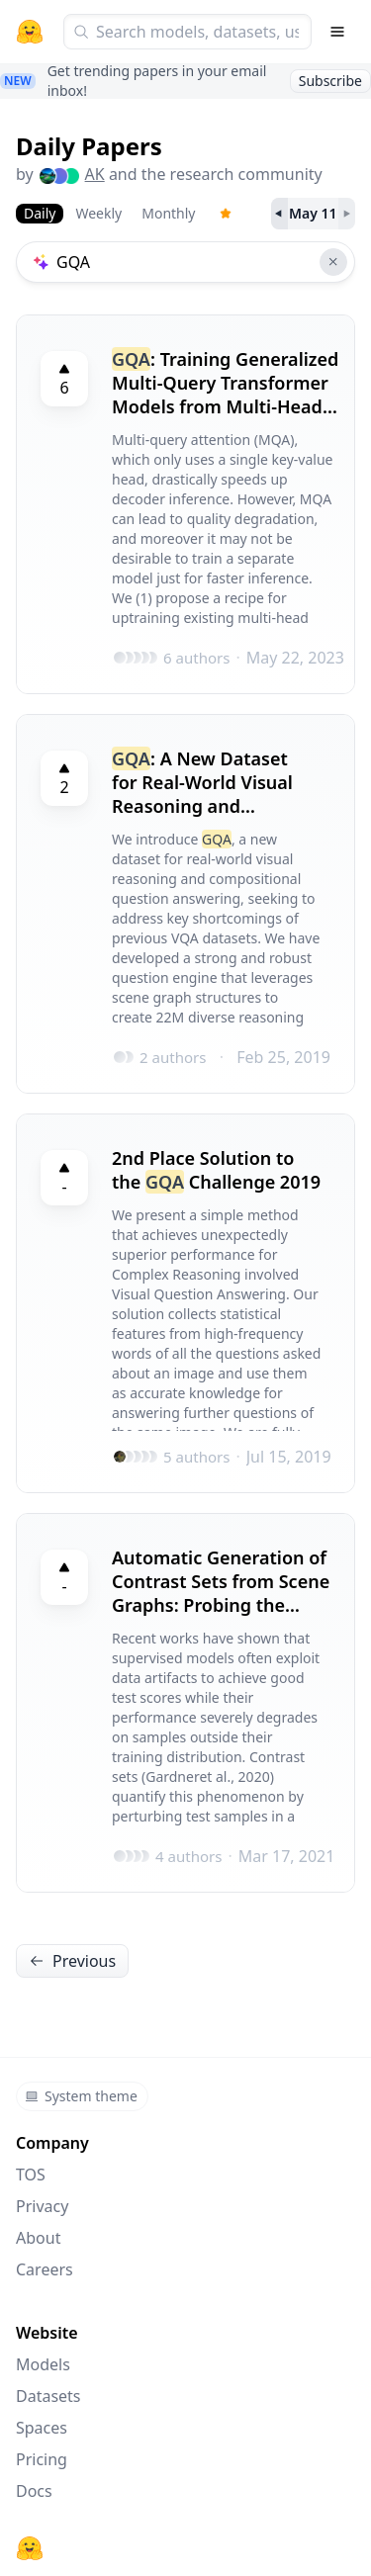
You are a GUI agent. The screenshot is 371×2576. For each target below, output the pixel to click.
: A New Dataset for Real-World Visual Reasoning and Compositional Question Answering (217, 782)
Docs (34, 2491)
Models (43, 2364)
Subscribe (330, 80)
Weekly (98, 213)
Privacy (42, 2206)
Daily (39, 213)
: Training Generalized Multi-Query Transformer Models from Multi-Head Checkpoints (225, 382)
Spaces (41, 2428)
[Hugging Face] (30, 2548)
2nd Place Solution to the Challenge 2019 (216, 1170)
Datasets (48, 2396)
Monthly (168, 213)
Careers (44, 2269)
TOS (31, 2174)
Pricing (41, 2459)
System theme (81, 2096)
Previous (72, 1961)
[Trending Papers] (225, 213)
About (38, 2238)
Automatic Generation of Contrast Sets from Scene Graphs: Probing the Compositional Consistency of (220, 1581)
